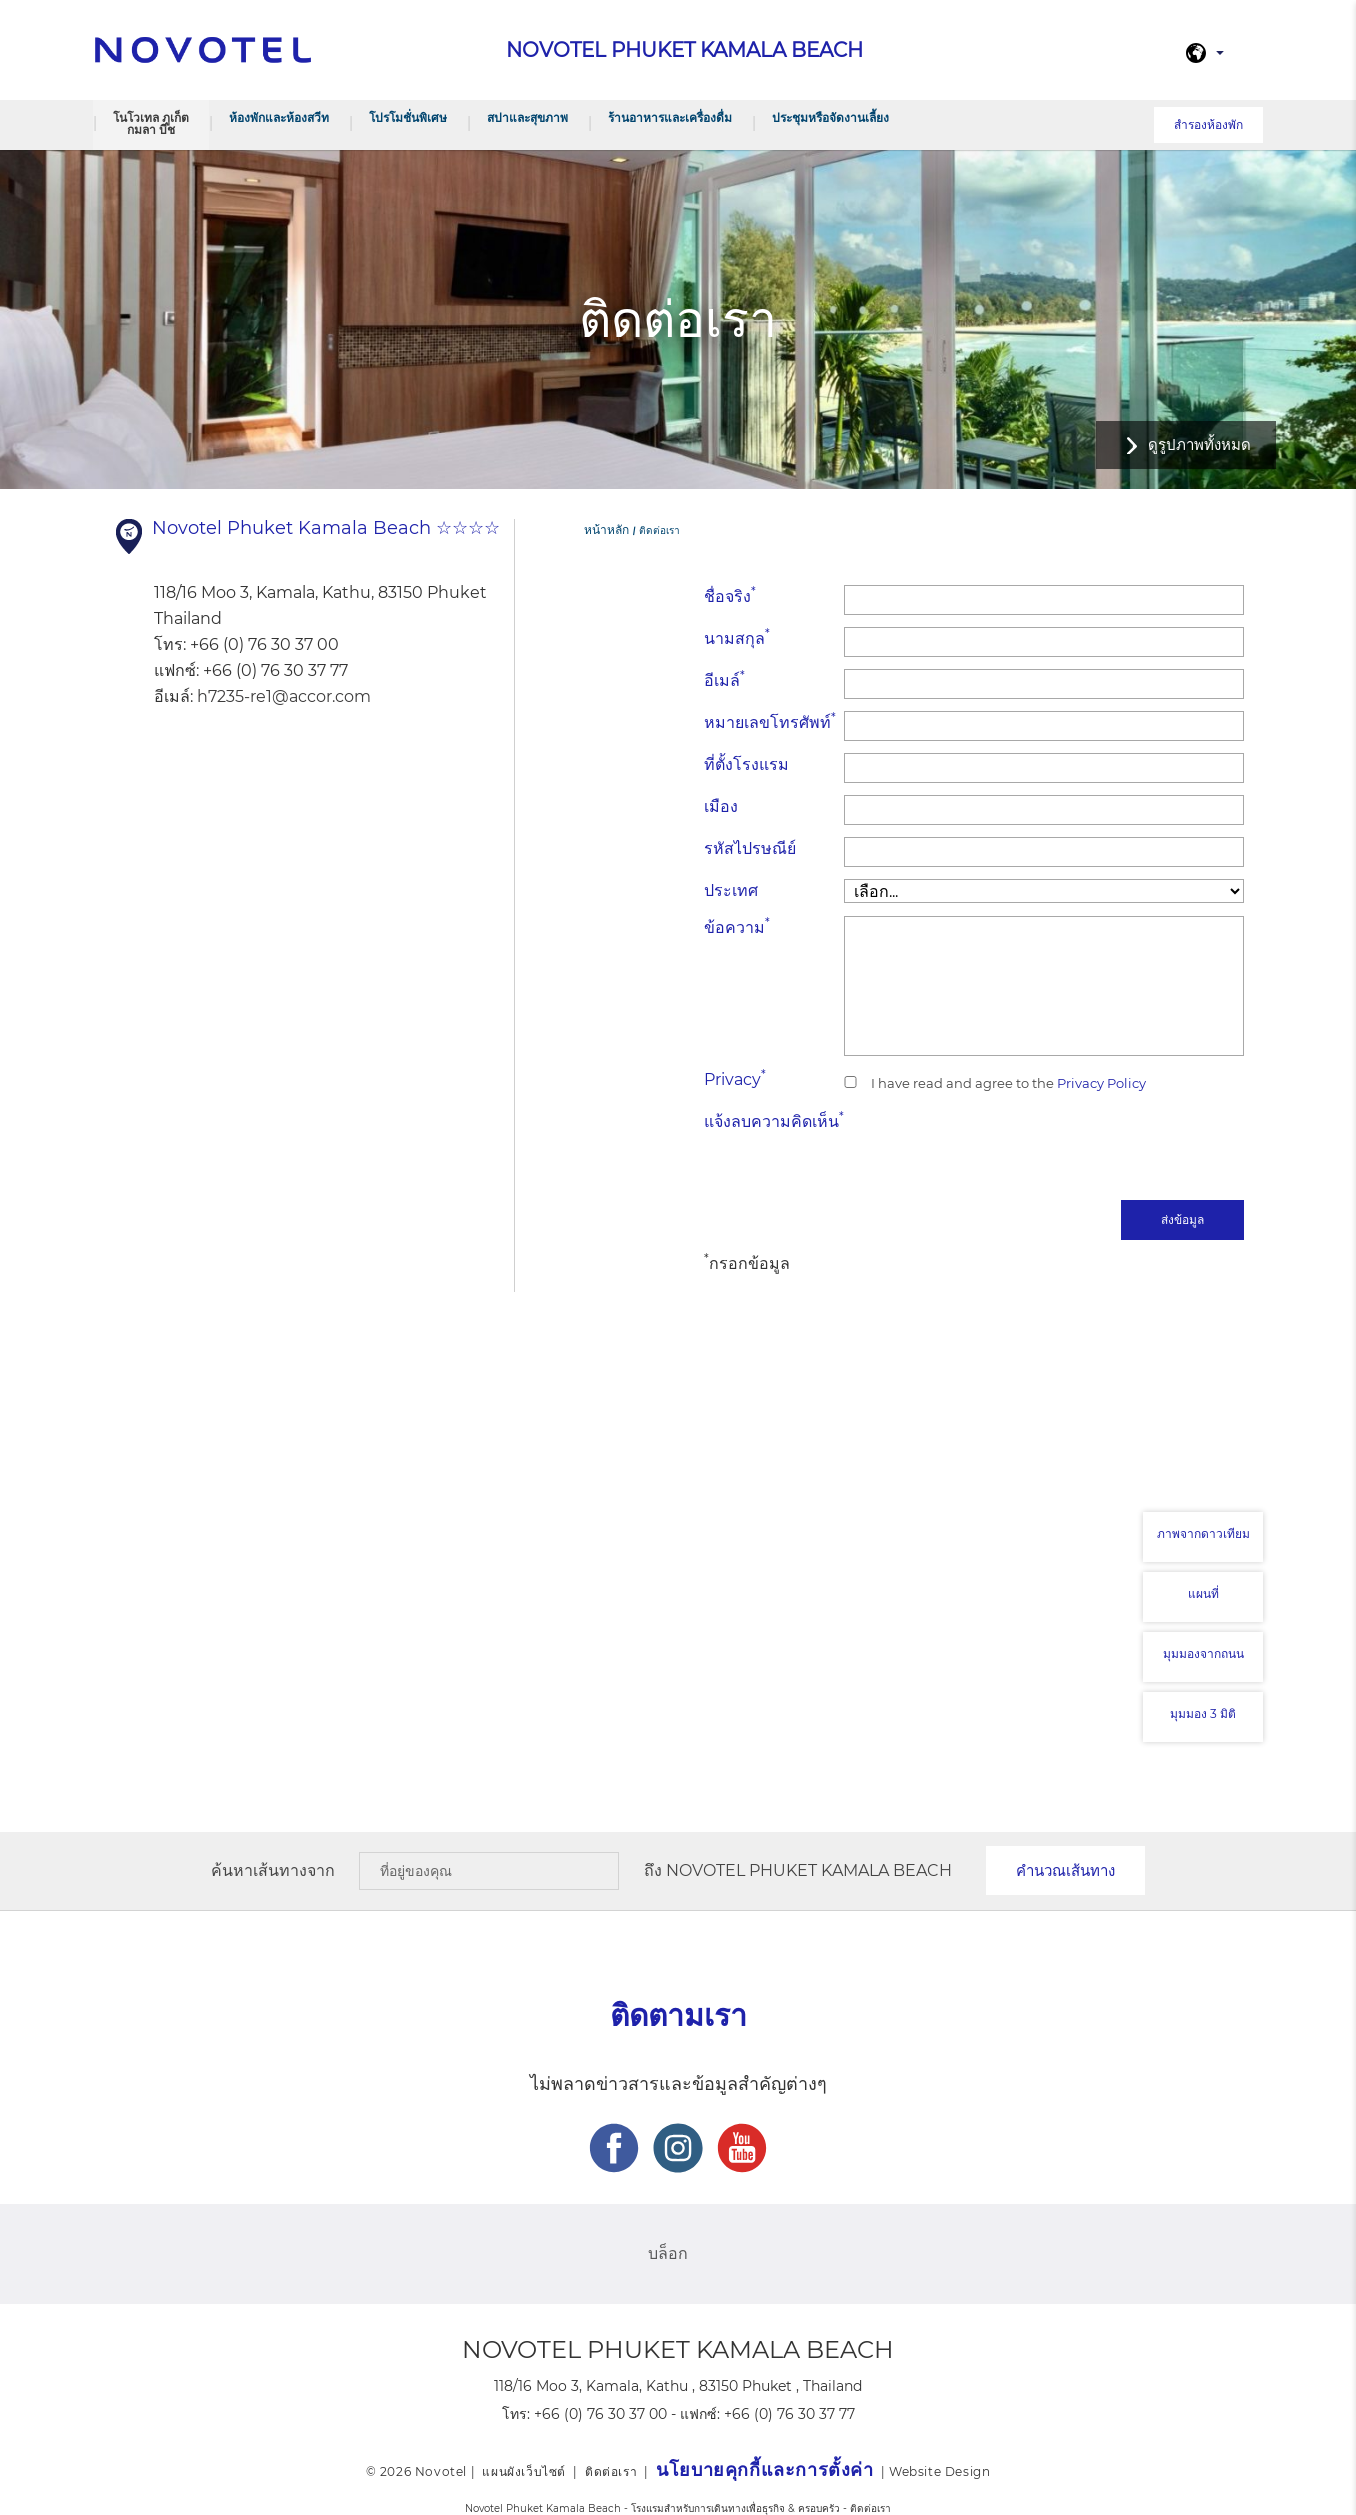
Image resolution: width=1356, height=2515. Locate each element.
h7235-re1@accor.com (284, 696)
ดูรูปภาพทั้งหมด (1199, 444)
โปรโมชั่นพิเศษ (408, 117)
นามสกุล (737, 637)
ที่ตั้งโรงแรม (746, 764)
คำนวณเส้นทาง (1065, 1870)
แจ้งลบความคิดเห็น (774, 1120)
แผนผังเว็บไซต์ (524, 2471)
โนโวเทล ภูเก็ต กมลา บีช (151, 123)
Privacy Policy (1100, 1083)
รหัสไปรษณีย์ (750, 848)
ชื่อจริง (730, 595)
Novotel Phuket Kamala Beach (809, 1870)
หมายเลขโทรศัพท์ (770, 721)
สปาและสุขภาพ (527, 117)
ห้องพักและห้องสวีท (279, 117)
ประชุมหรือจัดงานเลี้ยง (830, 117)
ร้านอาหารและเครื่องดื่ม (670, 117)
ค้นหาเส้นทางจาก (273, 1870)
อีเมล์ (724, 679)
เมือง (721, 806)
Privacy (735, 1078)
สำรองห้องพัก (1208, 124)
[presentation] (1092, 1149)
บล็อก (668, 2253)
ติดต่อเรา (611, 2471)
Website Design (939, 2471)
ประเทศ (731, 890)
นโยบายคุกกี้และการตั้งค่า (764, 2470)
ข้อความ (737, 926)
